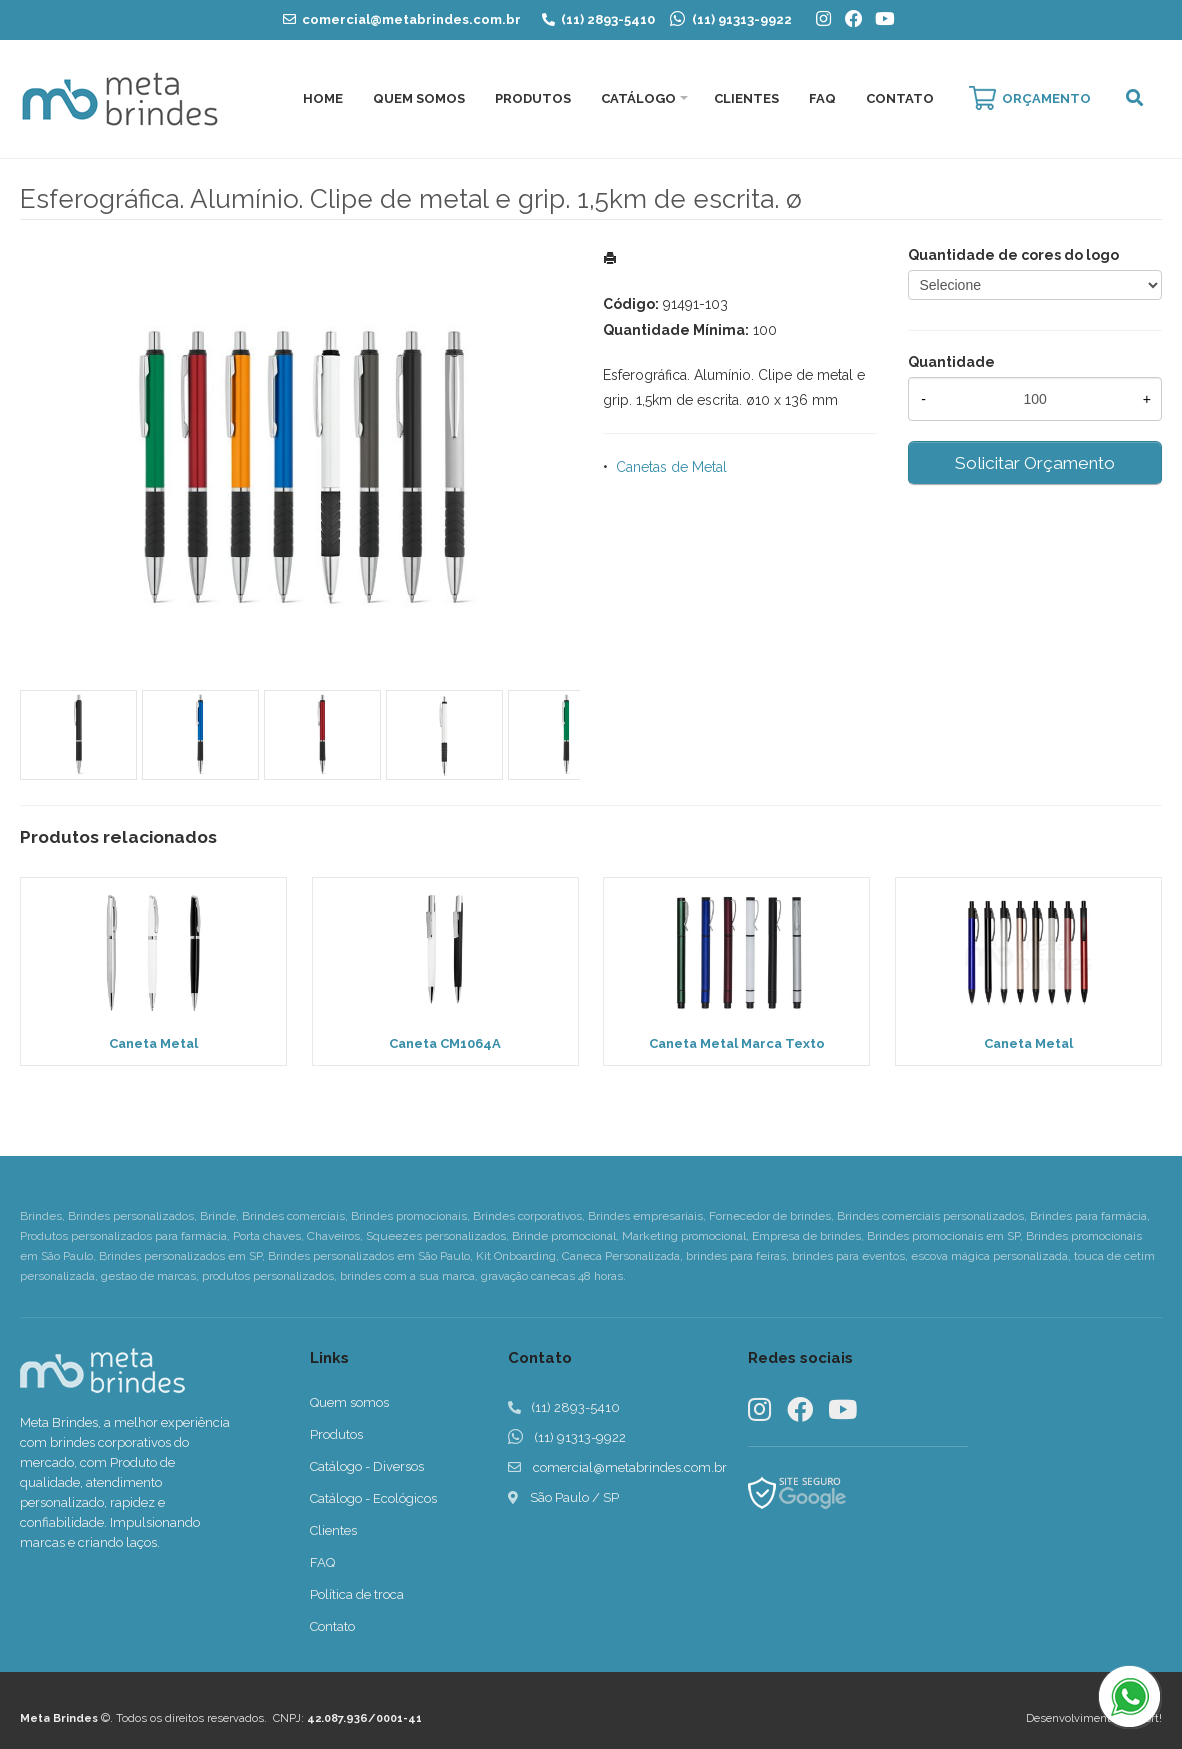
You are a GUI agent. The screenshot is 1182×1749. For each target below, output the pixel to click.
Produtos (533, 98)
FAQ (822, 98)
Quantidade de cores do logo (1013, 255)
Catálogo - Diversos (367, 1466)
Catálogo (638, 98)
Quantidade (951, 362)
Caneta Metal (153, 1043)
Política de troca (357, 1594)
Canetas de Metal (671, 467)
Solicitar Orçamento (1035, 463)
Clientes (746, 98)
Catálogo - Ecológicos (373, 1498)
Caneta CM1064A (445, 1043)
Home (323, 98)
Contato (900, 98)
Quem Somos (419, 98)
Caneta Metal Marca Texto (737, 1043)
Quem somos (349, 1402)
